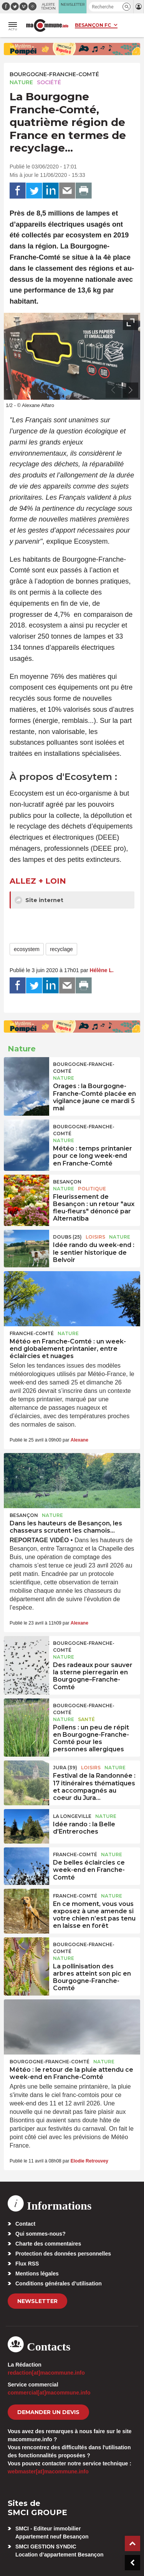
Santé (86, 1719)
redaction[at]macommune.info (46, 2373)
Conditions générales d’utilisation (58, 2283)
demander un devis (48, 2412)
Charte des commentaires (48, 2244)
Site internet (39, 900)
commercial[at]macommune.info (49, 2393)
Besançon (67, 1182)
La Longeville (72, 1816)
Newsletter (37, 2301)
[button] (126, 7)
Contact (25, 2224)
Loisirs (95, 1237)
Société (49, 82)
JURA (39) (65, 1767)
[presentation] (113, 390)
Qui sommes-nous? (40, 2234)
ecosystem (27, 949)
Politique (92, 1189)
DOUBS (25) (67, 1237)
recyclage (61, 949)
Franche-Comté (32, 1333)
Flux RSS (27, 2264)
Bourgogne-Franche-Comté (54, 74)
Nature (21, 82)
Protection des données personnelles (63, 2254)
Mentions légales (37, 2273)
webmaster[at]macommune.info (48, 2471)
